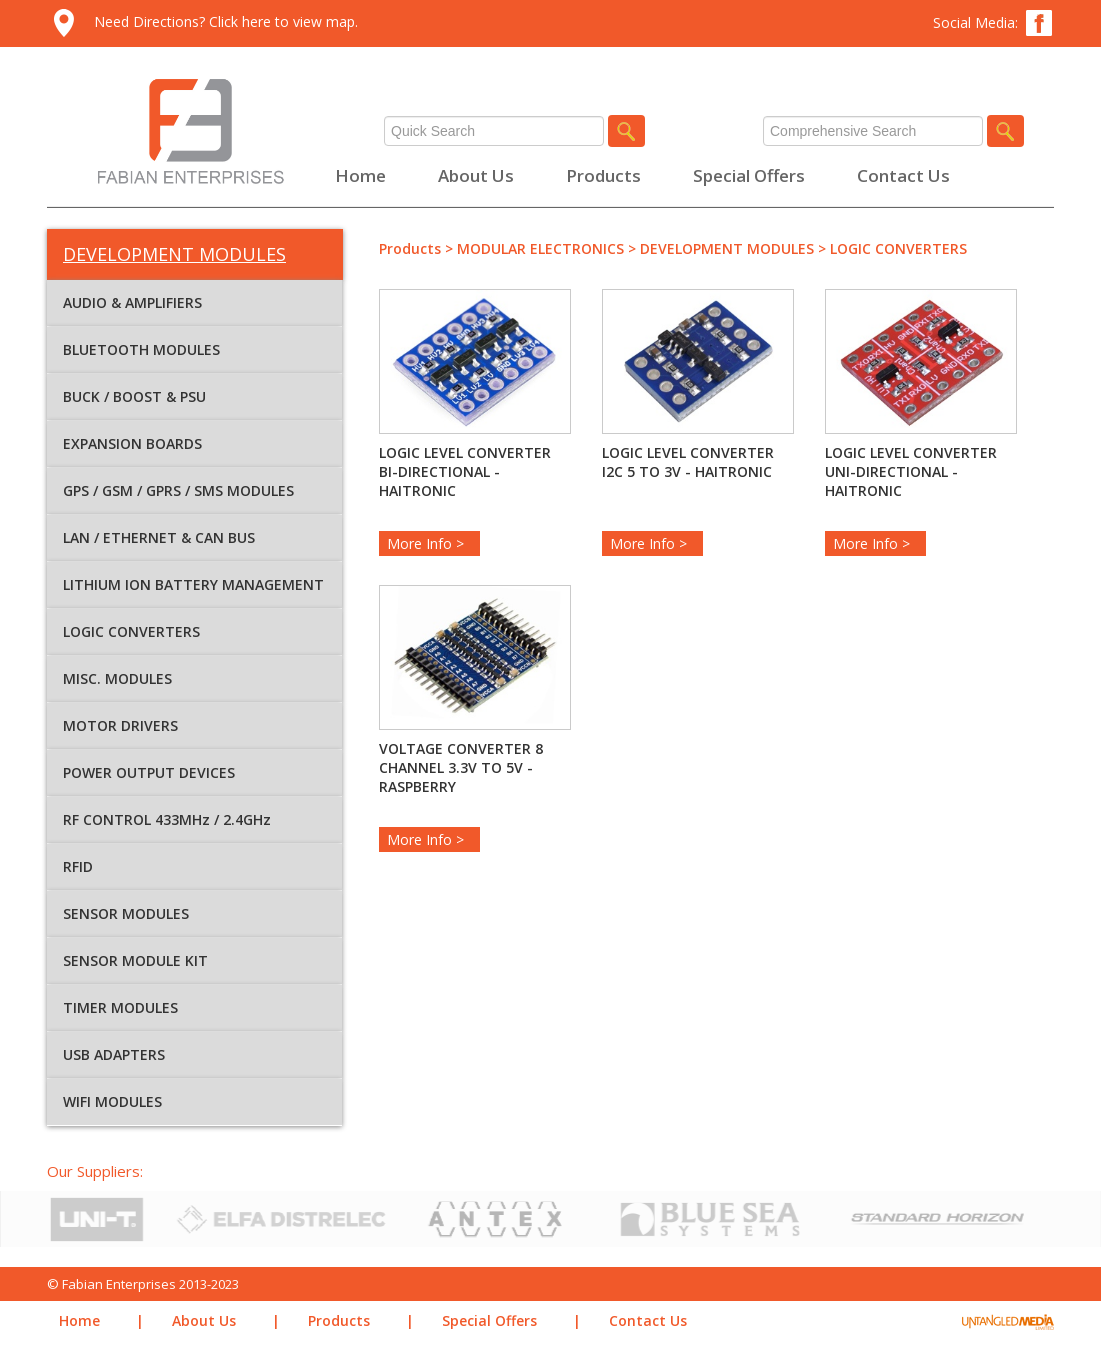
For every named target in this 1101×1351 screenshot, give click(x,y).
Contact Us (903, 175)
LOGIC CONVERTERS (131, 631)
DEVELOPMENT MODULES (727, 248)
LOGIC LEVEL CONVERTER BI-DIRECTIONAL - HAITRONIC (465, 471)
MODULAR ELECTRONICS (540, 248)
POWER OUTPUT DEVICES (149, 772)
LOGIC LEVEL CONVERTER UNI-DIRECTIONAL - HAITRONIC (911, 471)
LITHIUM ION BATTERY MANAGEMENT (193, 584)
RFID (78, 866)
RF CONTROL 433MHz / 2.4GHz (167, 819)
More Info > (429, 543)
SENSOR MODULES (126, 913)
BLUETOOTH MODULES (141, 349)
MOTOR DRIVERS (120, 725)
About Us (476, 175)
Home (360, 175)
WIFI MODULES (112, 1101)
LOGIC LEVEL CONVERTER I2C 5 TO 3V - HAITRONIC (688, 462)
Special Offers (749, 175)
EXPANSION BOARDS (132, 443)
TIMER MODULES (120, 1007)
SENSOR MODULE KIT (135, 960)
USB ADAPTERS (114, 1054)
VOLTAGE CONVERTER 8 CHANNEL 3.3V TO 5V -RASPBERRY (461, 767)
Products (603, 175)
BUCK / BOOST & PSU (134, 396)
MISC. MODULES (117, 678)
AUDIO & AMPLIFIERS (132, 302)
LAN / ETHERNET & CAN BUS (159, 537)
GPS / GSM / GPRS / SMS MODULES (178, 490)
